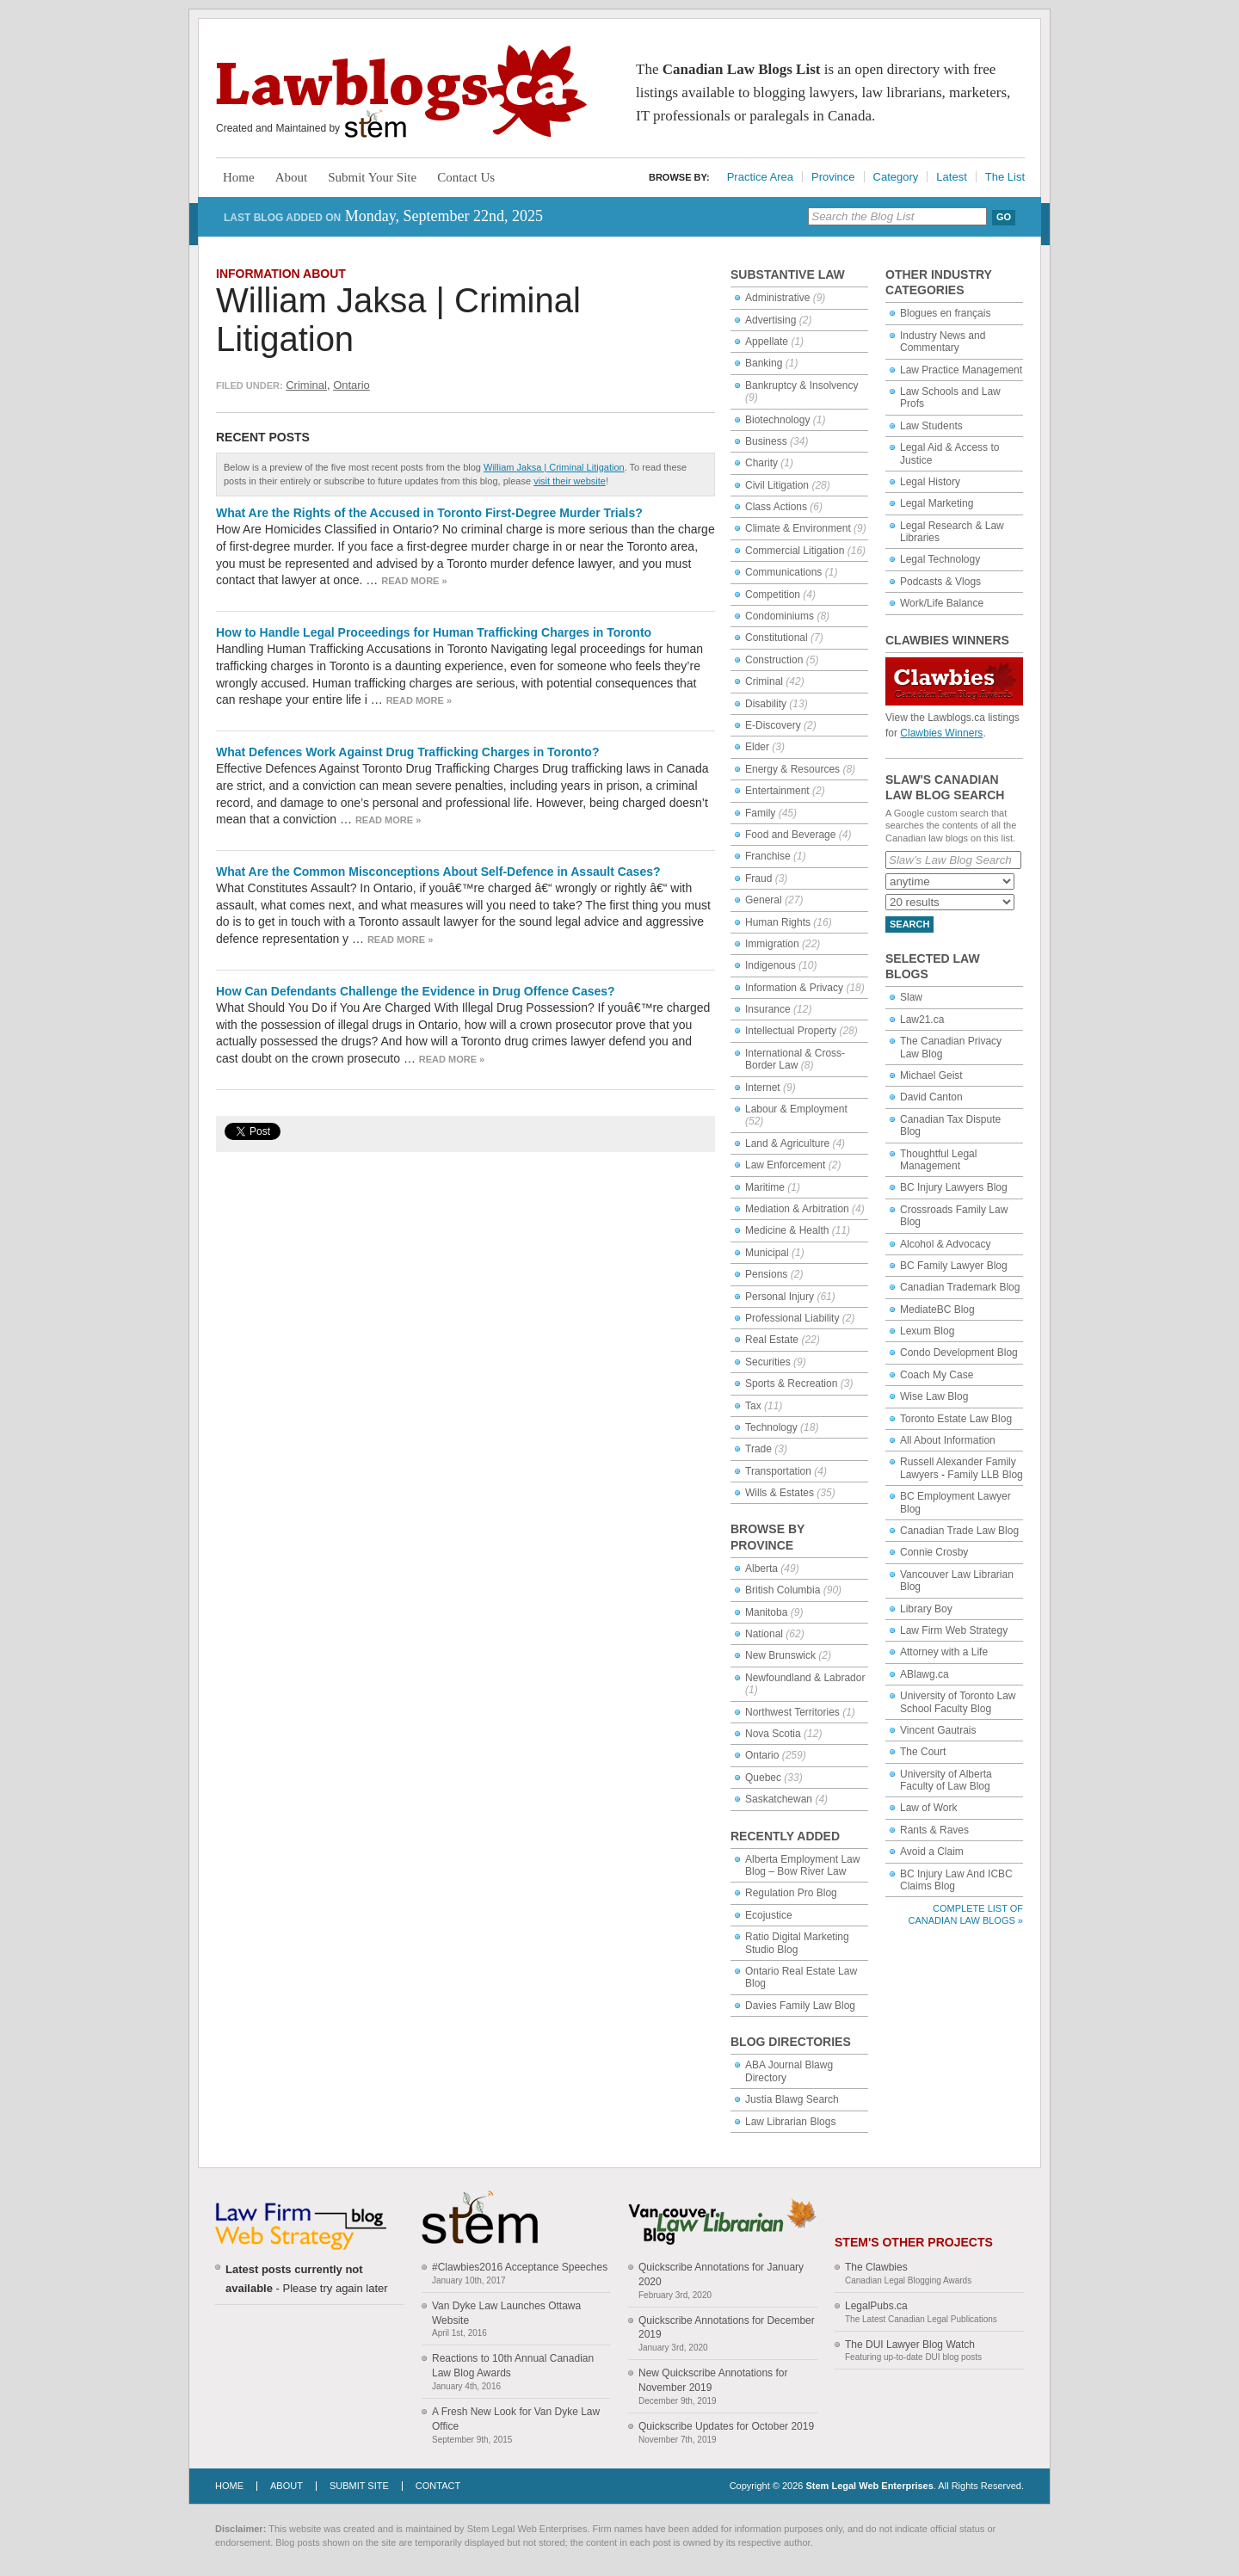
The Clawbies (876, 2267)
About (291, 177)
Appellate (766, 342)
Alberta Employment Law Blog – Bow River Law (802, 1865)
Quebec (763, 1778)
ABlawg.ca (924, 1674)
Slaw (911, 997)
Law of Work (928, 1808)
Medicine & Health (787, 1230)
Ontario (351, 385)
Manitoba (766, 1612)
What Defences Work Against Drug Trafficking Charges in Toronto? (407, 752)
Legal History (930, 482)
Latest (951, 176)
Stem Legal (375, 124)
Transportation (778, 1471)
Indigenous (770, 965)
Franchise (768, 856)
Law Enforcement (785, 1165)
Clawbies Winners (941, 733)
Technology (771, 1427)
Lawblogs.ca (401, 91)
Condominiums (779, 616)
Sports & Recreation (791, 1383)
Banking (763, 363)
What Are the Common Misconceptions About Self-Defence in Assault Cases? (438, 871)
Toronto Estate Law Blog (956, 1419)
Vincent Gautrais (938, 1730)
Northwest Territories (792, 1712)
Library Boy (926, 1609)
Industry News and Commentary (942, 342)
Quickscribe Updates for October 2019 (726, 2426)
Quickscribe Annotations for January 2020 (721, 2274)
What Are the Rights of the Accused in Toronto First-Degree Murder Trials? (429, 513)
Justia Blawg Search (792, 2099)
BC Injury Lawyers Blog (954, 1187)
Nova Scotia (773, 1734)
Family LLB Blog (984, 1475)
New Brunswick (780, 1655)
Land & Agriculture (787, 1143)
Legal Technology (940, 559)
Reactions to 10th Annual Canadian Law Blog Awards (513, 2365)
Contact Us (466, 177)
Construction (774, 660)
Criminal (306, 385)
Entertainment (777, 791)
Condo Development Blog (959, 1353)
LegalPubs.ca (876, 2306)
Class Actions (776, 507)
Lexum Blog (927, 1331)
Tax (753, 1406)
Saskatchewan (778, 1799)
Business (766, 441)
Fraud (758, 878)
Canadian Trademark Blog (960, 1287)
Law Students (931, 426)
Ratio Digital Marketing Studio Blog (797, 1943)
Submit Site (359, 2485)
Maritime (765, 1187)
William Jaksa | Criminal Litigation (554, 467)
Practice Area (760, 176)
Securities (768, 1362)
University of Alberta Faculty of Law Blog (946, 1780)
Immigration (772, 944)
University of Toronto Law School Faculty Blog (958, 1702)
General (763, 900)
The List (1005, 176)
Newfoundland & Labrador (805, 1678)
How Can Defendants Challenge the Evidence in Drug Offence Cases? (415, 991)
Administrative (777, 298)
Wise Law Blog (934, 1396)
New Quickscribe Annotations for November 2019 (712, 2380)
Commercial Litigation (794, 551)
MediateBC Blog (937, 1309)
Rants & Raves (934, 1830)
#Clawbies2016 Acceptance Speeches (519, 2267)
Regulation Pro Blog (791, 1893)
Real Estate (771, 1340)
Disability (765, 704)
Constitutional (776, 638)
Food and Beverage (790, 835)
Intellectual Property (790, 1031)
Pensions (766, 1274)
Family (760, 813)
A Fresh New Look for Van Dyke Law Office (516, 2419)
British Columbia (782, 1590)
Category (896, 176)
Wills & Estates (779, 1493)
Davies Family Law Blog (800, 2006)
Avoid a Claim (932, 1852)
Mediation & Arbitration (797, 1209)
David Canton (931, 1097)
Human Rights (778, 922)
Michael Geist (931, 1075)
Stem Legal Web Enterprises (869, 2485)
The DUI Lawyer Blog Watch (910, 2345)
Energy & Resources (792, 769)
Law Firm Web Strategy (954, 1630)
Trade (758, 1449)
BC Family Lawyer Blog (954, 1266)
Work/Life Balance (941, 603)
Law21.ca (922, 1020)
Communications (783, 572)
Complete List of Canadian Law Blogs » (966, 1914)
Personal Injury (779, 1297)
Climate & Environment (798, 528)
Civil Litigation (777, 485)
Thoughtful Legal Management (938, 1160)
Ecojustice (768, 1915)
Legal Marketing (936, 503)
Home (239, 177)
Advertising (770, 320)
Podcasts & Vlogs (940, 582)
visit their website (569, 481)
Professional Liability (792, 1318)
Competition (772, 595)
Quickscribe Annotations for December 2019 (726, 2327)
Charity (761, 463)
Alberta (761, 1568)
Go (1003, 217)
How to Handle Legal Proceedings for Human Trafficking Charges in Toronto (433, 632)
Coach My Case (936, 1375)
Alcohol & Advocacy (945, 1244)
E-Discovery (773, 725)
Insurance (768, 1009)
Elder (757, 747)
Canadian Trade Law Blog (959, 1531)
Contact (438, 2485)
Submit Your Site (372, 177)
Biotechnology (777, 420)
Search (909, 924)
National (764, 1634)
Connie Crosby (934, 1552)
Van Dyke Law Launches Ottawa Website (506, 2313)
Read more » (414, 581)
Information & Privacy (794, 988)
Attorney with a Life (944, 1652)
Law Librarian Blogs (790, 2122)
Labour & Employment (796, 1109)
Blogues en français (945, 313)
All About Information (948, 1440)
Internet (762, 1088)
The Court (923, 1752)
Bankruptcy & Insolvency (801, 385)
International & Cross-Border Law (795, 1059)
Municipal (767, 1253)
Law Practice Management (961, 370)
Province (833, 176)
